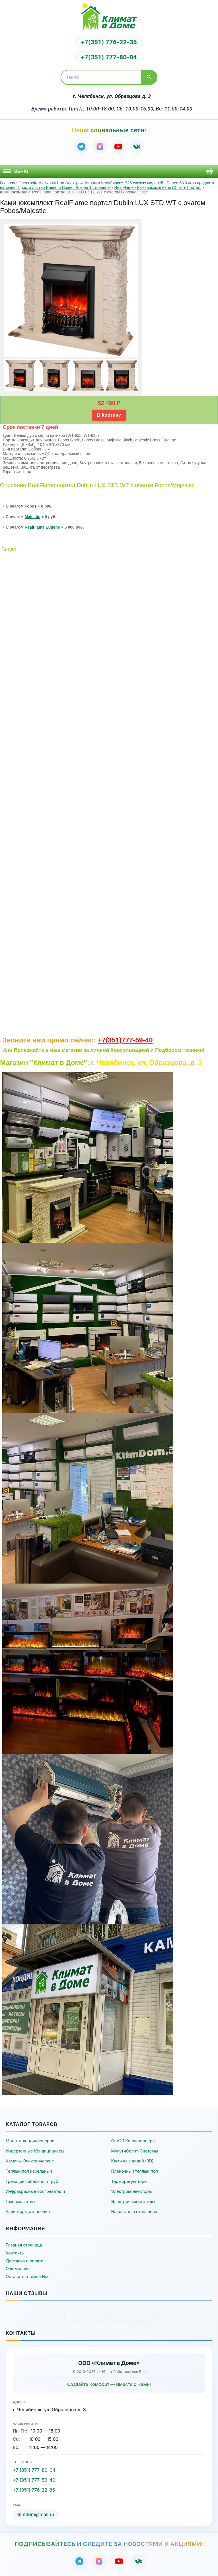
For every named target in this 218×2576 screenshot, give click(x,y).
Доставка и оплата (24, 2260)
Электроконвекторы (131, 2191)
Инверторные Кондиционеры (35, 2151)
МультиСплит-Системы (134, 2151)
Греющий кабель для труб (32, 2181)
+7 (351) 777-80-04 (34, 2470)
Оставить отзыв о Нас (28, 2276)
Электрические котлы (133, 2201)
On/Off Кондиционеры (133, 2140)
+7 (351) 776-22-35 (34, 2490)
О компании (18, 2268)
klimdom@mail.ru (35, 2514)
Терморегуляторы (129, 2181)
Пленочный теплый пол (134, 2171)
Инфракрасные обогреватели (35, 2191)
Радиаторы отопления (28, 2211)
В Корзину (109, 415)
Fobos (30, 506)
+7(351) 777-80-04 (109, 57)
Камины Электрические (30, 2160)
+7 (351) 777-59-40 (34, 2480)
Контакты (15, 2252)
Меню (15, 171)
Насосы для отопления (134, 2211)
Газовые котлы (20, 2201)
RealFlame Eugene (42, 527)
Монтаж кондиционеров (30, 2140)
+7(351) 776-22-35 (109, 42)
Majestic (32, 516)
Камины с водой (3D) (132, 2160)
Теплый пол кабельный (29, 2171)
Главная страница (24, 2245)
